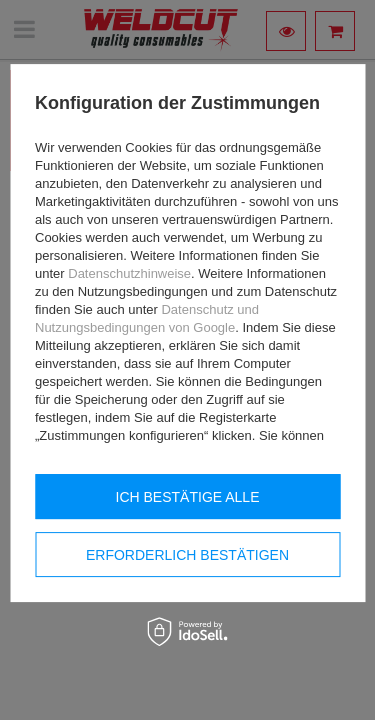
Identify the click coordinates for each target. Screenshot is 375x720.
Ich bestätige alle (188, 497)
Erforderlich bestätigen (187, 555)
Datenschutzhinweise (129, 273)
